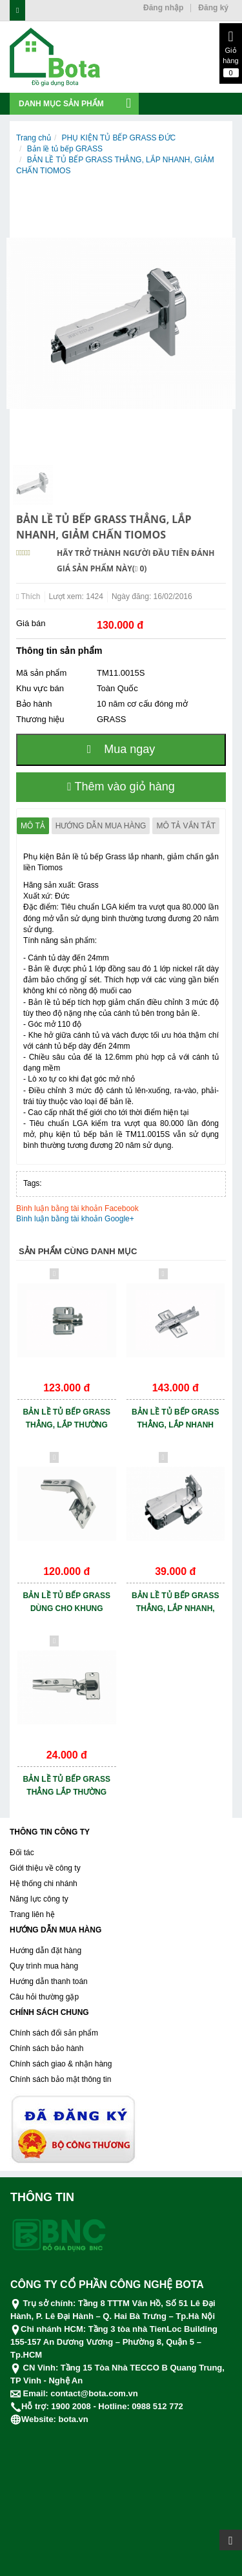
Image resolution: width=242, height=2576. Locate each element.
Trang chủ (33, 137)
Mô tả (33, 825)
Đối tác (22, 1852)
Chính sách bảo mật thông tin (60, 2079)
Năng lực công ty (39, 1898)
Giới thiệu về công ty (45, 1868)
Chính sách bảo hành (46, 2048)
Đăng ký (213, 7)
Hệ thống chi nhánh (43, 1883)
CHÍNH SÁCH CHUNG (49, 2012)
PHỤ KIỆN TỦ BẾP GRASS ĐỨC (119, 137)
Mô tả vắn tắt (186, 825)
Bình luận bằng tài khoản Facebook (77, 1208)
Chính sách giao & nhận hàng (61, 2063)
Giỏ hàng (230, 53)
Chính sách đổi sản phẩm (54, 2032)
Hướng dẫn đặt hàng (45, 1950)
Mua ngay (121, 749)
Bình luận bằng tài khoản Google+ (75, 1218)
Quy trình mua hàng (44, 1965)
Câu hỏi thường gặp (44, 1996)
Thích (28, 596)
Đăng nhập (163, 7)
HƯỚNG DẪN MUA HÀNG (55, 1929)
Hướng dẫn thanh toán (49, 1981)
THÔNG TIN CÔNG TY (50, 1832)
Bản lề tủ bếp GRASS (65, 148)
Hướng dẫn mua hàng (100, 825)
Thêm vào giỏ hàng (120, 786)
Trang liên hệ (32, 1914)
